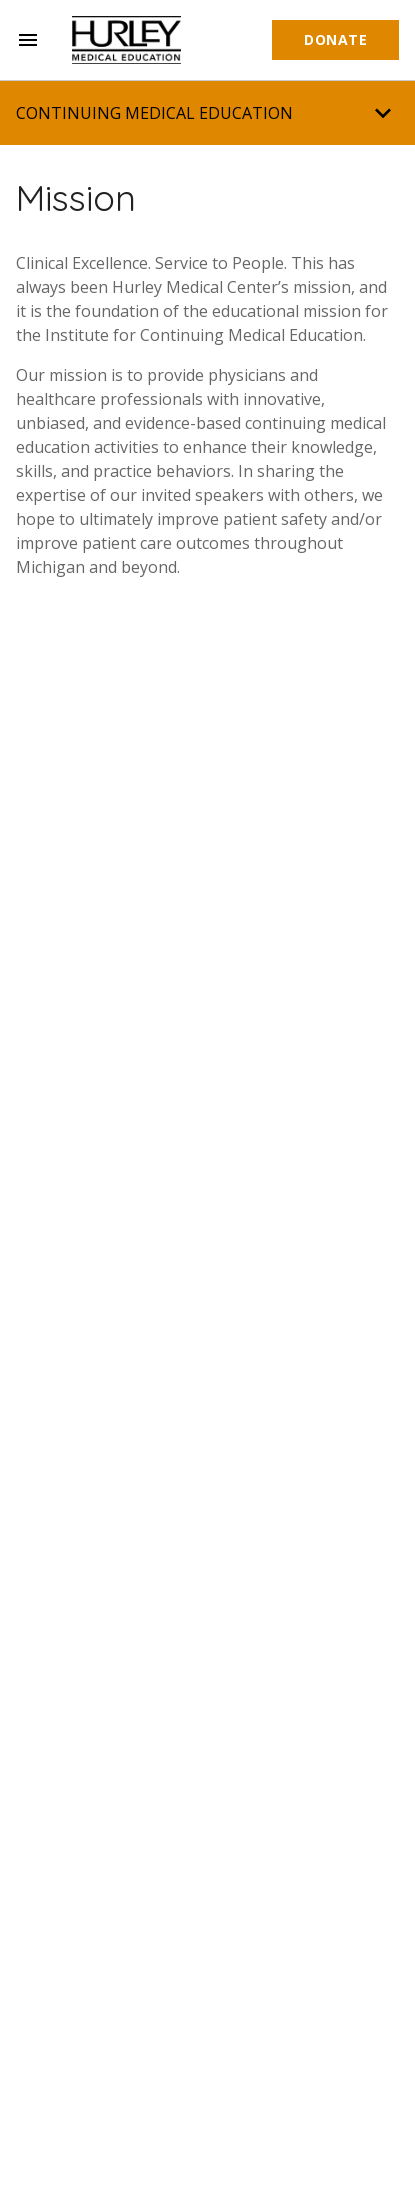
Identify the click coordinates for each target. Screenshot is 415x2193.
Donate (335, 39)
